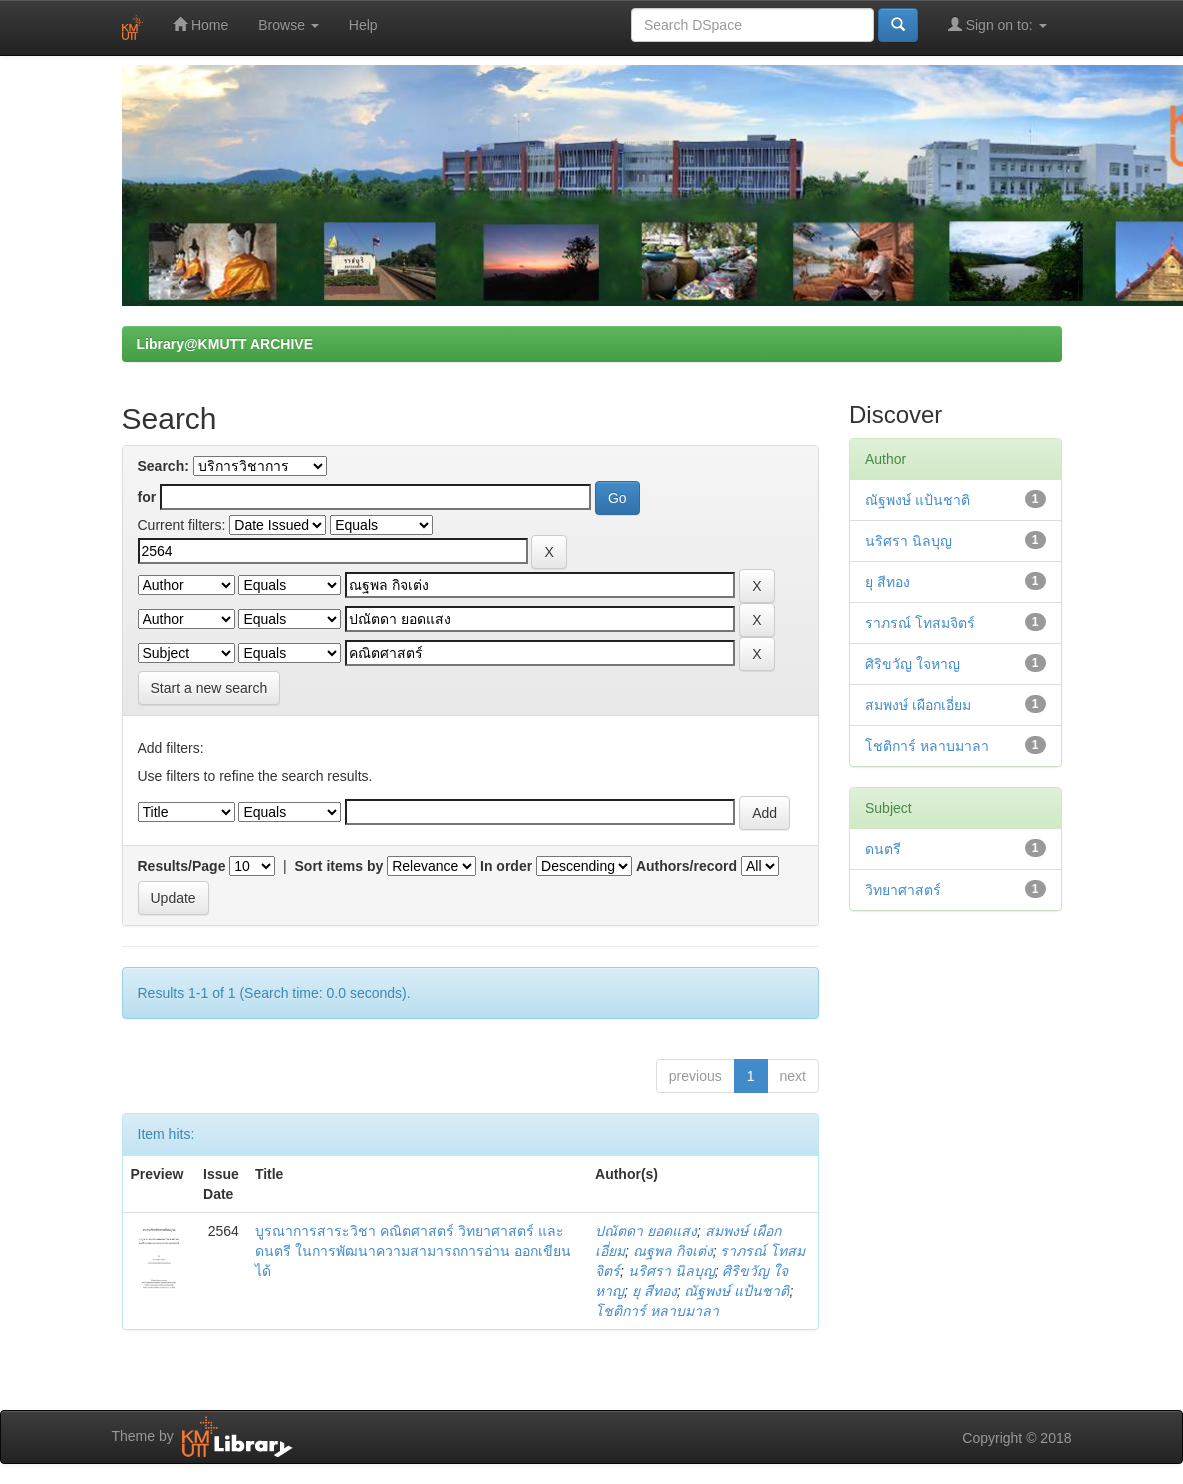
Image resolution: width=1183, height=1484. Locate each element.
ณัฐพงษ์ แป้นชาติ (736, 1291)
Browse (288, 25)
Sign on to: (997, 24)
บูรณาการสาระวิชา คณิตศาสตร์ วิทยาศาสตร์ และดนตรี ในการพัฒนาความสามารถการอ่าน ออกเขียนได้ (413, 1251)
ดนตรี (883, 849)
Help (363, 25)
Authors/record (686, 866)
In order (506, 866)
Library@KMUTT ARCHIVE (225, 344)
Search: (163, 466)
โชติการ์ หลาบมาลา (657, 1311)
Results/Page (182, 866)
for (147, 497)
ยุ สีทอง (654, 1291)
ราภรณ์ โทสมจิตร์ (920, 623)
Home (200, 24)
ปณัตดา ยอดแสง (646, 1231)
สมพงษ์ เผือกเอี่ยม (918, 705)
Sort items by (339, 866)
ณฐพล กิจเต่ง (673, 1251)
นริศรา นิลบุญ (671, 1271)
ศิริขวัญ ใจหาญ (912, 664)
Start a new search (209, 688)
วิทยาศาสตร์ (903, 890)
